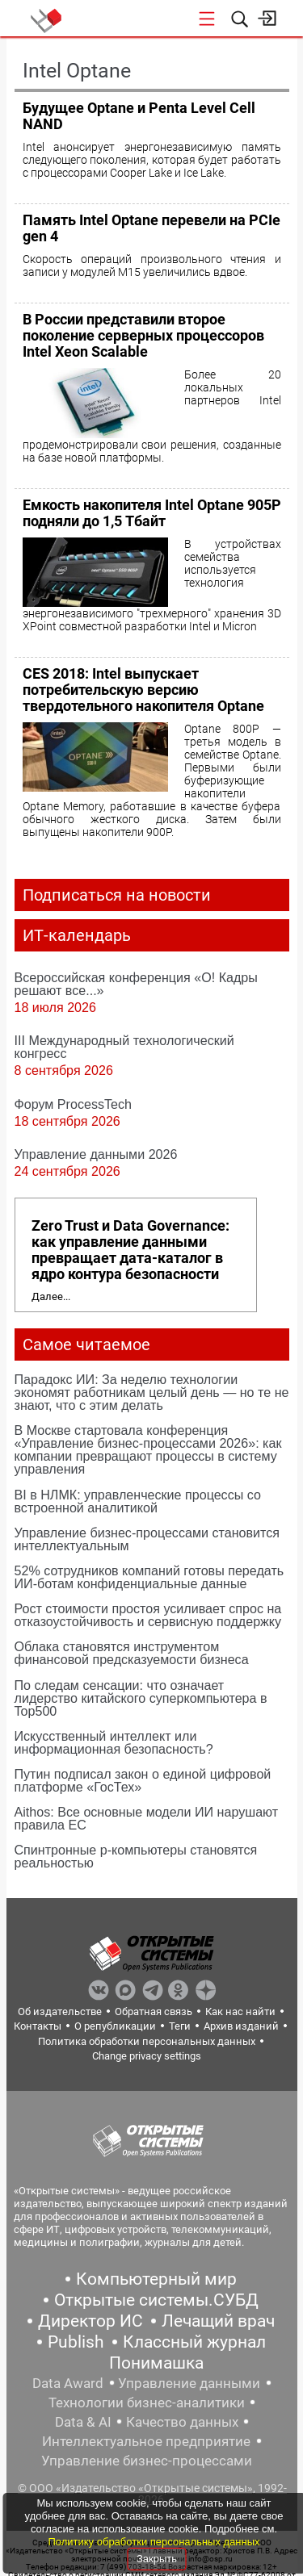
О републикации (115, 2026)
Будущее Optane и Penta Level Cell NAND (139, 115)
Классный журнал (194, 2342)
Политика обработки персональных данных (146, 2041)
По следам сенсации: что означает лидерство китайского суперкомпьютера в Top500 (141, 1698)
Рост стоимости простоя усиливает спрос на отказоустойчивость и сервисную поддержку (148, 1615)
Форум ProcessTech (74, 1104)
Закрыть (157, 2559)
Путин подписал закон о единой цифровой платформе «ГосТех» (143, 1780)
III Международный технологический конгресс (124, 1046)
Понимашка (156, 2363)
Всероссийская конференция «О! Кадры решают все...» (136, 983)
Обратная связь (153, 2011)
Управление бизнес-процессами (146, 2461)
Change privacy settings (146, 2056)
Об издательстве (60, 2011)
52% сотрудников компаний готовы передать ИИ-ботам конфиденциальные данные (149, 1577)
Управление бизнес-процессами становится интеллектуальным (147, 1539)
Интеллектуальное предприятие (146, 2441)
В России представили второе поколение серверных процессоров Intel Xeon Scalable (143, 335)
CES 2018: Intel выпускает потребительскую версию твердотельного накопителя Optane (143, 689)
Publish (76, 2342)
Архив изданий (241, 2026)
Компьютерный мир (156, 2279)
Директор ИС (90, 2321)
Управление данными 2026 (96, 1154)
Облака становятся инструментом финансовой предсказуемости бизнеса (132, 1652)
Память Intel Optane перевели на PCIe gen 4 (151, 228)
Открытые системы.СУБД (156, 2300)
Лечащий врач (218, 2321)
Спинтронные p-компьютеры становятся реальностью (136, 1856)
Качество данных (182, 2422)
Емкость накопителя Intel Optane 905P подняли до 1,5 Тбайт (152, 512)
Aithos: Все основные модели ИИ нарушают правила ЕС (147, 1818)
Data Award (67, 2383)
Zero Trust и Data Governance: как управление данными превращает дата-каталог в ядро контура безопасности (130, 1250)
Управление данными (189, 2383)
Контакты (37, 2026)
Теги (180, 2026)
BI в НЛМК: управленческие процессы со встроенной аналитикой (138, 1501)
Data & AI (83, 2422)
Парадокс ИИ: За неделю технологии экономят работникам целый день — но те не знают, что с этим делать (152, 1392)
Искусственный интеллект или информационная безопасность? (114, 1742)
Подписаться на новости (117, 895)
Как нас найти (240, 2011)
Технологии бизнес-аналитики (146, 2402)
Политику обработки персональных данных (153, 2542)
